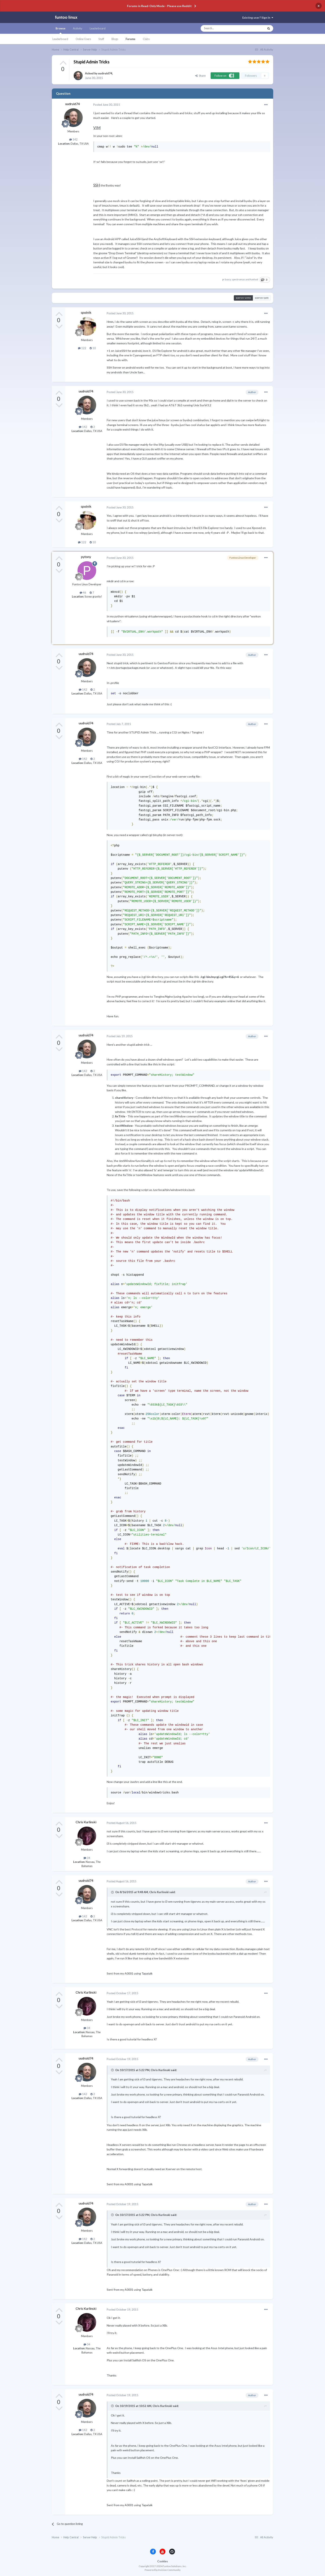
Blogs (115, 39)
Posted (106, 104)
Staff (101, 39)
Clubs (146, 39)
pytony (86, 557)
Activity (77, 28)
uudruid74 (105, 73)
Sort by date (262, 298)
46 (83, 592)
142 (73, 139)
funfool (254, 279)
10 (93, 348)
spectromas (238, 279)
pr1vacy (226, 279)
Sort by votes (243, 298)
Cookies (162, 2561)
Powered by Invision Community (163, 2569)
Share (200, 75)
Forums (130, 39)
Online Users (83, 39)
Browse (60, 30)
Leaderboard (60, 39)
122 (82, 348)
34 (87, 1858)
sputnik (86, 312)
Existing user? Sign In (257, 17)
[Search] (224, 28)
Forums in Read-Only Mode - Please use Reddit (159, 6)
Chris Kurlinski (86, 1822)
